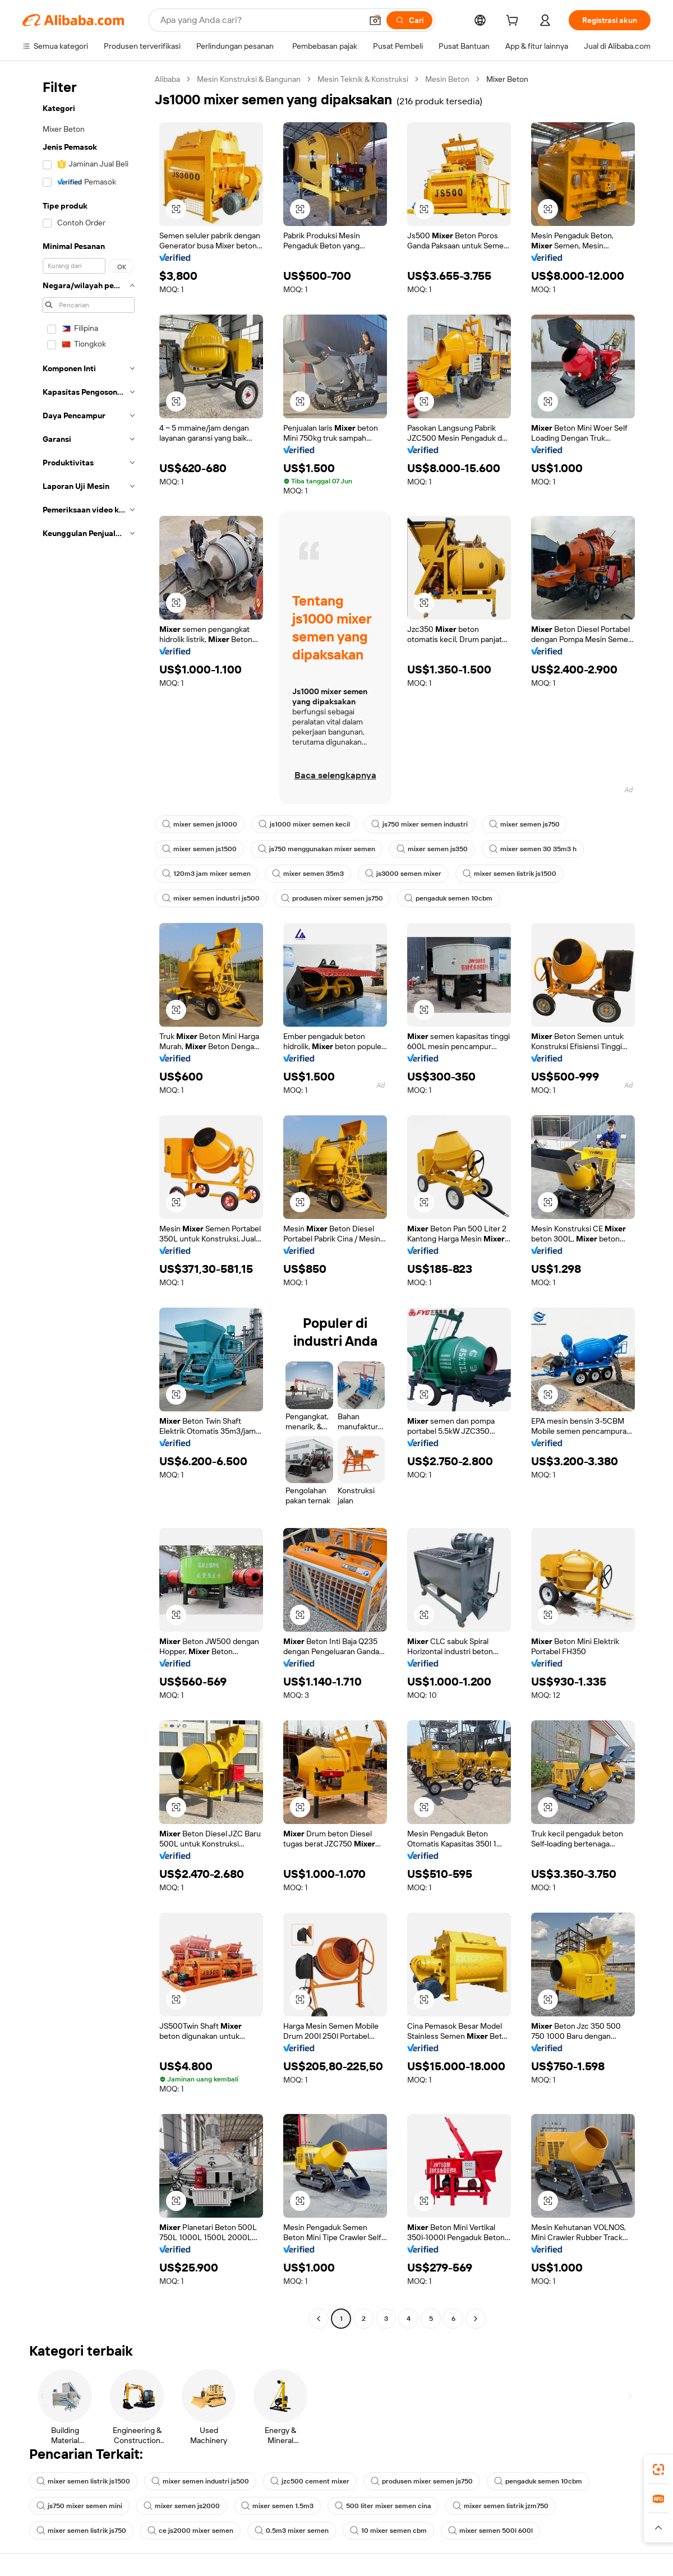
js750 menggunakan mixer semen (319, 848)
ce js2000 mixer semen (193, 2536)
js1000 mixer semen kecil (306, 824)
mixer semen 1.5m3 (282, 2511)
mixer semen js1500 (200, 848)
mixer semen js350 (437, 848)
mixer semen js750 (530, 824)
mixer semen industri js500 (211, 898)
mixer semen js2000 (184, 2511)
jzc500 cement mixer (314, 2486)
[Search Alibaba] (258, 20)
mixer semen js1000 (200, 824)
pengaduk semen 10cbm (454, 898)
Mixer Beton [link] (526, 79)
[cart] (511, 21)
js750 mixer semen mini (80, 2511)
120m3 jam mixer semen (207, 873)
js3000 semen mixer (406, 873)
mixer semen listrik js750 (82, 2536)
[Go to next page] (475, 2324)
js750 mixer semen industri (423, 824)
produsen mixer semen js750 (335, 898)
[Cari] (405, 20)
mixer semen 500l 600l (497, 2536)
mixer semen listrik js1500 (514, 873)
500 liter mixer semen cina (388, 2511)
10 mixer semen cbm (394, 2536)
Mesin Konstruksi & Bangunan (255, 79)
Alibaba (169, 79)
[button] (371, 20)
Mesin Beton (464, 79)
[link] (658, 2469)
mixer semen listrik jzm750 (507, 2511)
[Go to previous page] (318, 2324)
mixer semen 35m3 (310, 873)
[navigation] (85, 1203)
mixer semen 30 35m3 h (540, 848)
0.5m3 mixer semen (296, 2536)
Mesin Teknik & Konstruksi (374, 79)
